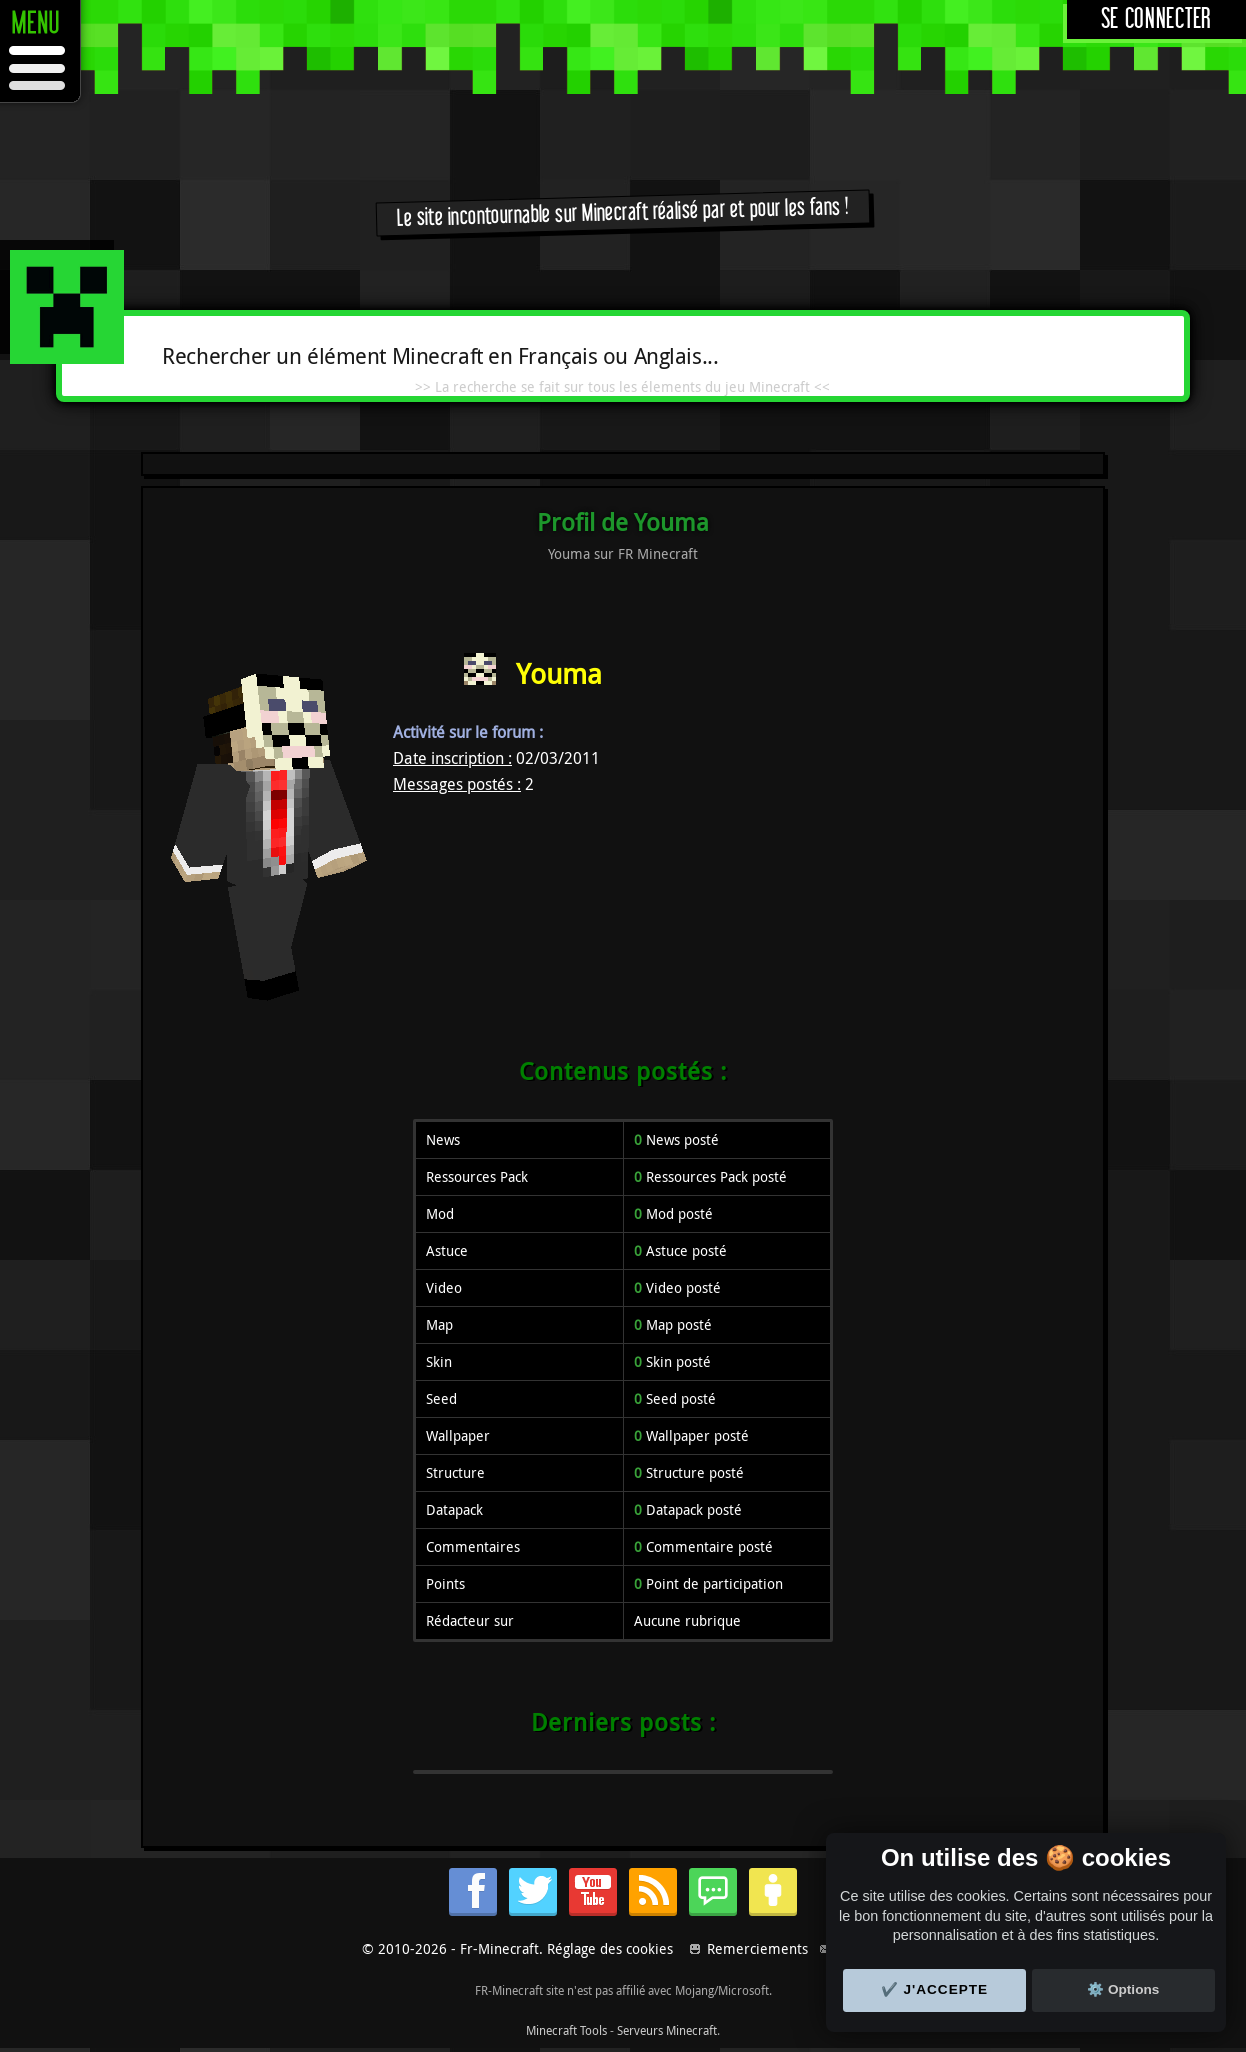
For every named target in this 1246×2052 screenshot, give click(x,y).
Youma (559, 673)
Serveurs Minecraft (667, 2030)
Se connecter (1156, 19)
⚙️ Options (1123, 1989)
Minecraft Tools (566, 2030)
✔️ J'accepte (935, 1989)
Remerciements (757, 1948)
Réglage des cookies (610, 1948)
